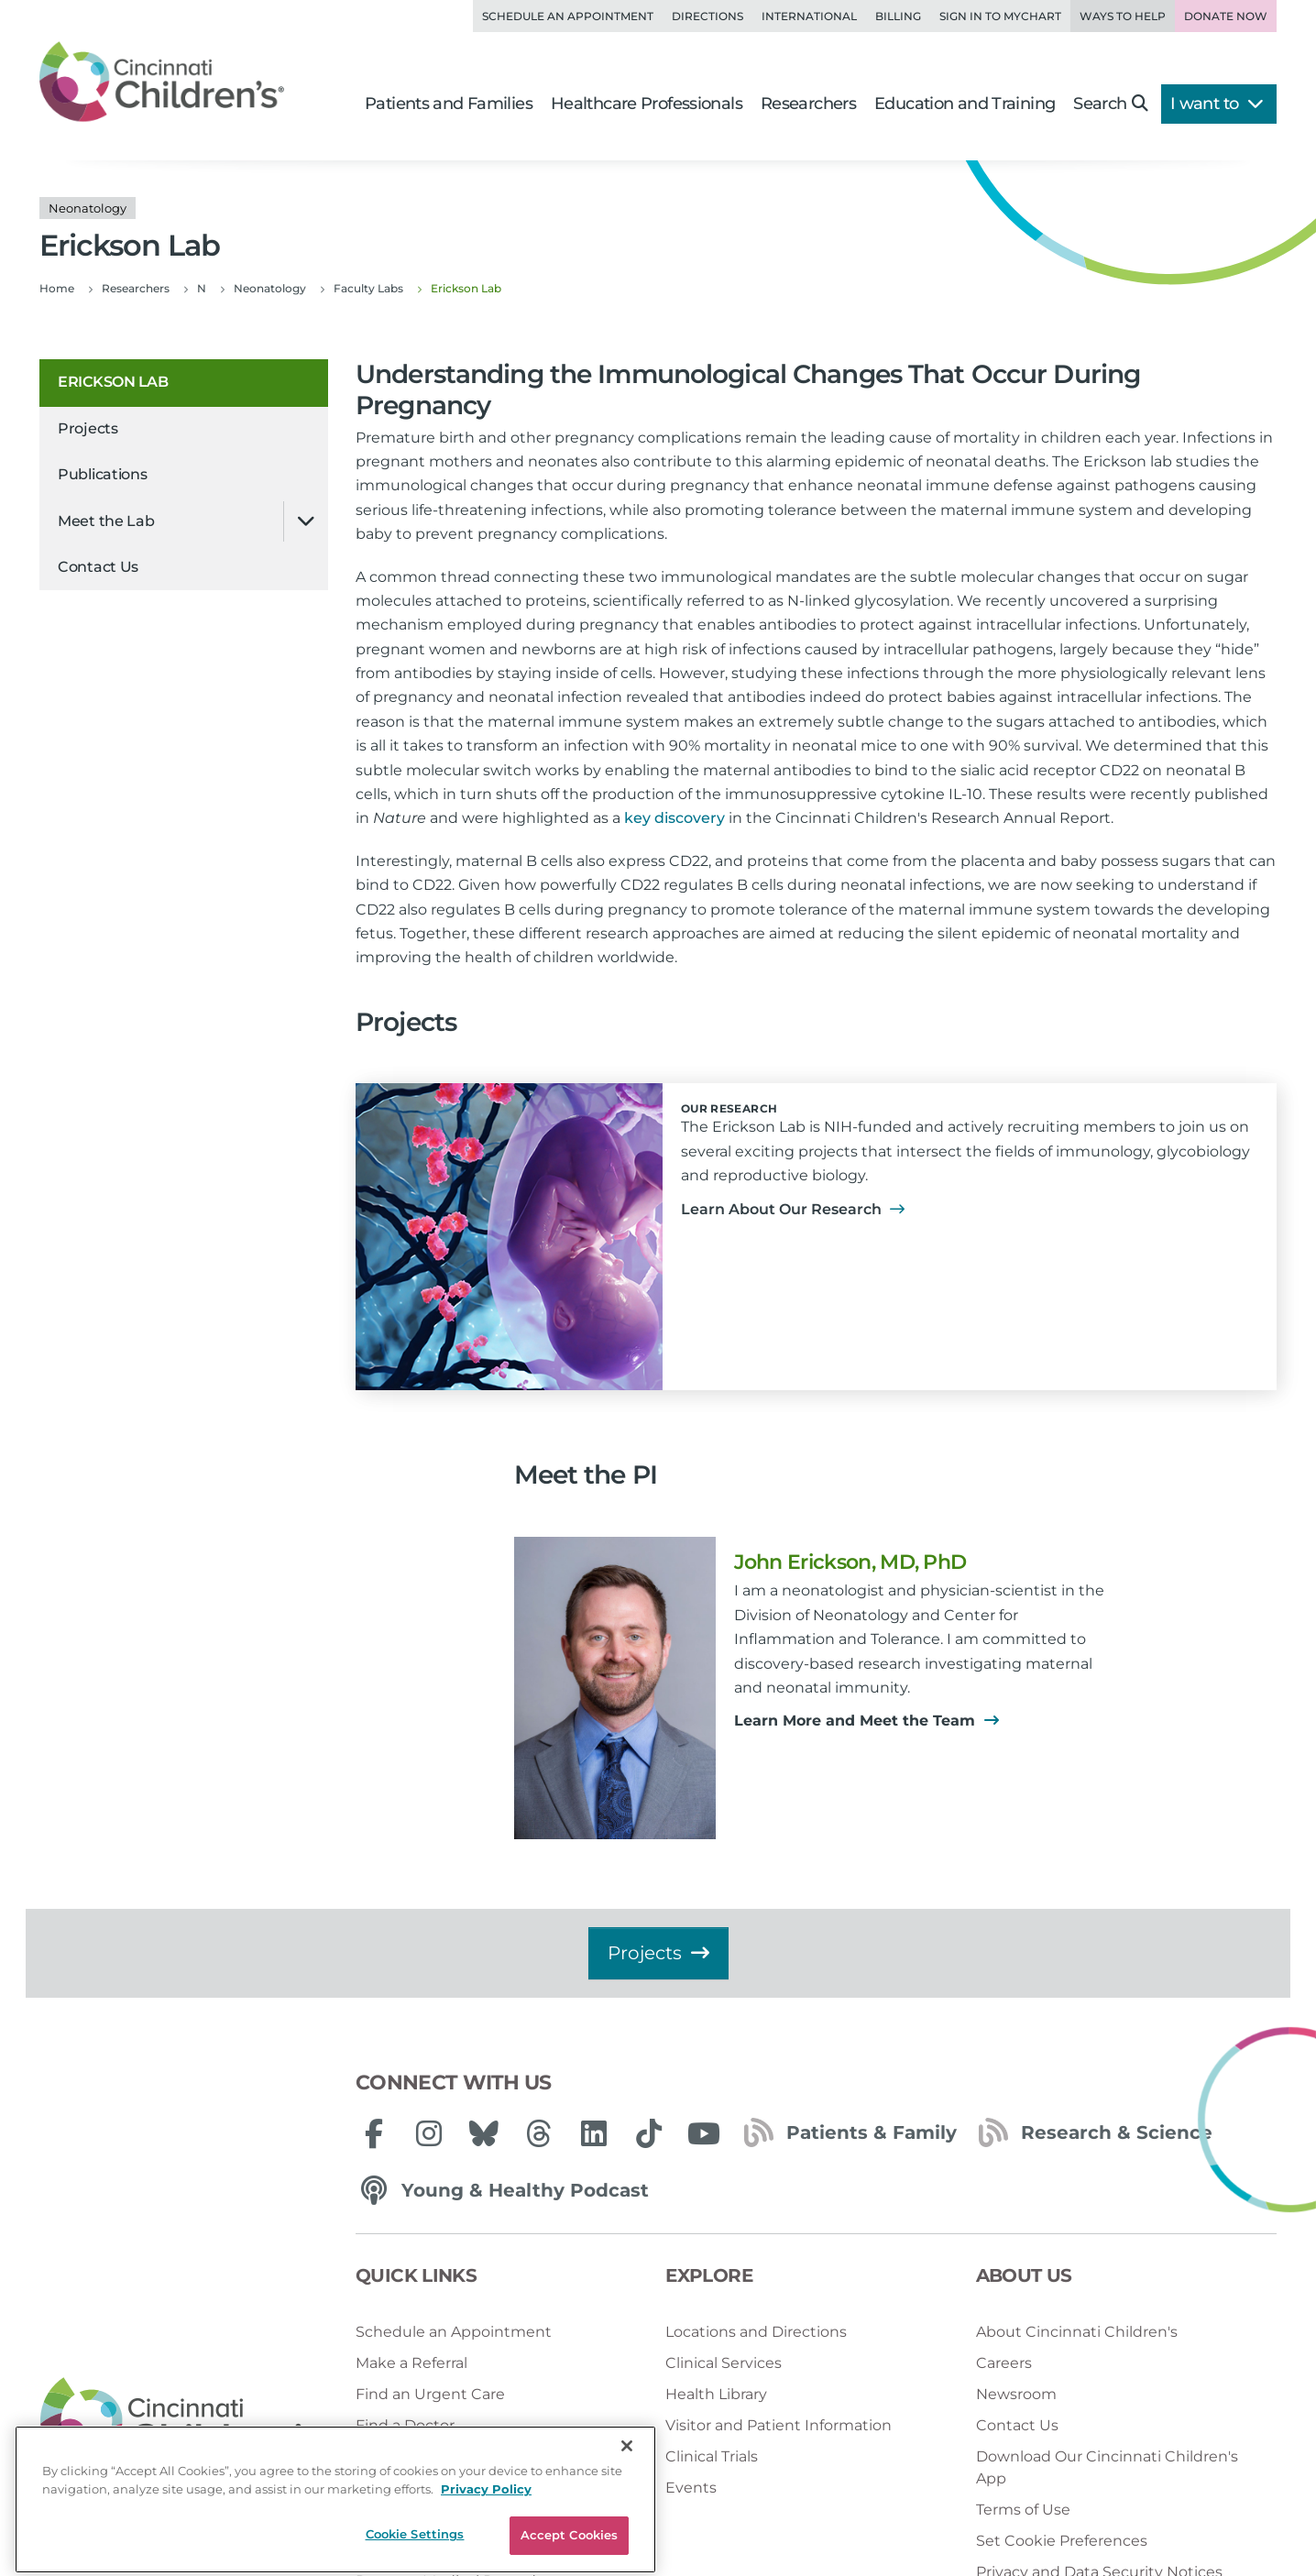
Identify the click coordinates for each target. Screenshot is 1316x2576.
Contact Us (98, 566)
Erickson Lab (113, 381)
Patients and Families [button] (448, 103)
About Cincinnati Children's (1077, 2331)
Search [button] (1110, 103)
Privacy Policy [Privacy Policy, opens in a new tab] (486, 2544)
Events (691, 2487)
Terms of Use (1023, 2509)
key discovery (674, 818)
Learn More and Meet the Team (866, 1720)
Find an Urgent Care (430, 2394)
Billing (898, 16)
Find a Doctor (405, 2425)
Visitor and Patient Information (778, 2425)
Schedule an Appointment (567, 16)
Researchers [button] (808, 103)
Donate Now (1225, 16)
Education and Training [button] (964, 103)
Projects (88, 428)
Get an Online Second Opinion (467, 2456)
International (809, 16)
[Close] (627, 2501)
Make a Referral (411, 2363)
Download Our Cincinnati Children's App (1107, 2467)
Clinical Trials (711, 2456)
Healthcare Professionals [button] (646, 103)
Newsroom (1016, 2394)
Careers (1004, 2363)
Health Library (716, 2394)
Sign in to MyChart (1000, 16)
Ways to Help (1123, 16)
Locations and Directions (756, 2331)
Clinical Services (723, 2363)
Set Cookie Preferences (1061, 2540)
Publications (102, 474)
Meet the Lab (106, 521)
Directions (707, 16)
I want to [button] (1216, 103)
